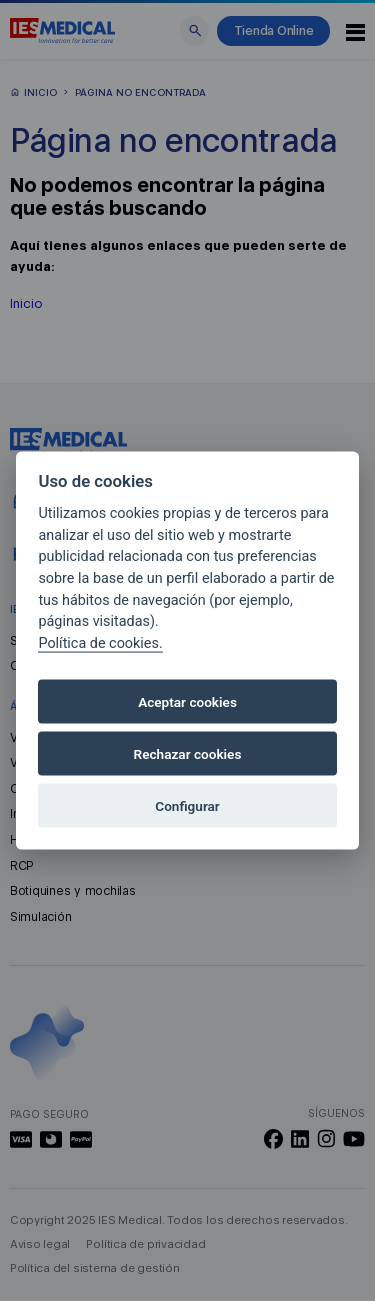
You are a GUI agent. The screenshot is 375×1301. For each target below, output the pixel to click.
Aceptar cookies (187, 702)
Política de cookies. (100, 642)
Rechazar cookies (188, 754)
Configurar (187, 806)
